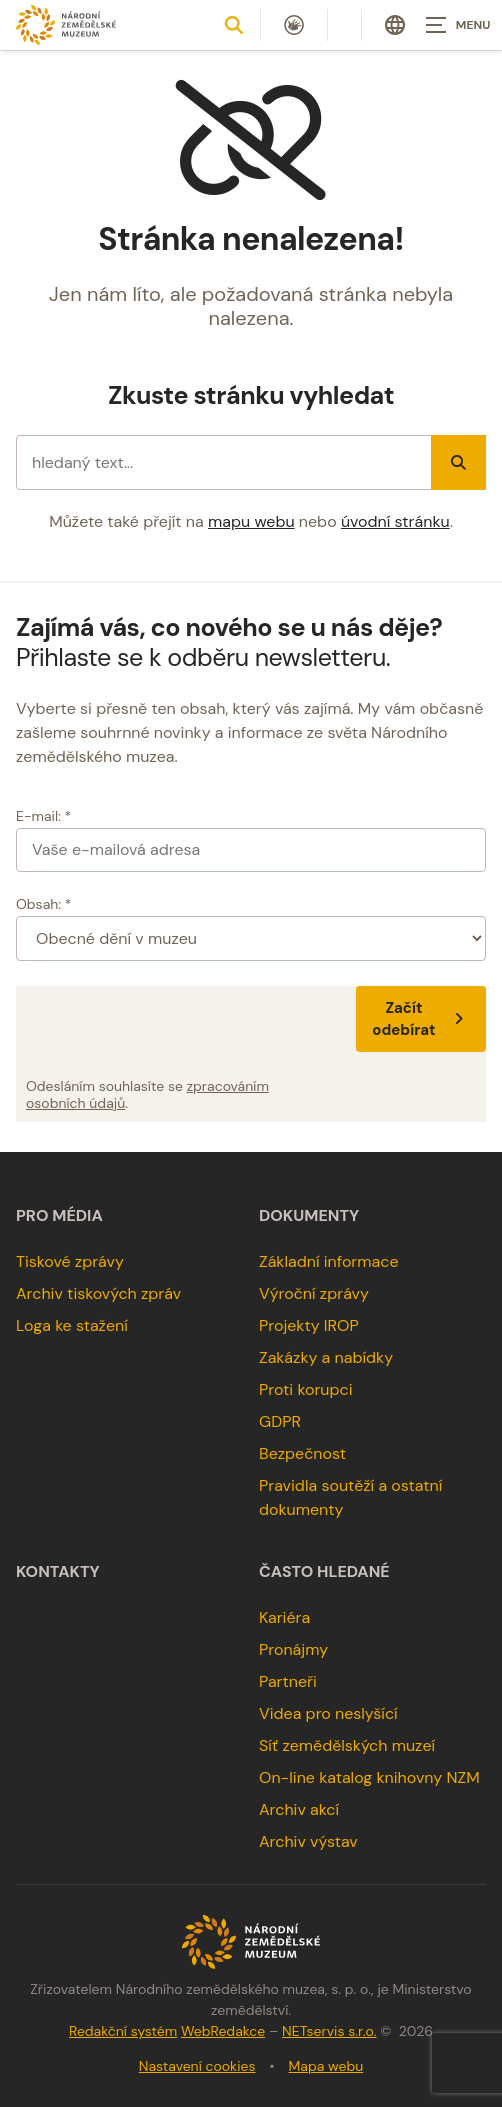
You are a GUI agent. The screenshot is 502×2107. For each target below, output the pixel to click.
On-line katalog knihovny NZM (369, 1777)
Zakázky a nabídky (326, 1357)
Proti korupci (306, 1389)
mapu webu (251, 521)
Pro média (59, 1216)
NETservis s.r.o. (329, 2031)
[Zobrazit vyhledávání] (234, 25)
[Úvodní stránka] (66, 24)
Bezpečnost (302, 1453)
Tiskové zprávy (70, 1261)
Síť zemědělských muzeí (347, 1745)
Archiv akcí (299, 1809)
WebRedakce (223, 2031)
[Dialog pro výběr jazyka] (395, 25)
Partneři (288, 1681)
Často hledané (324, 1572)
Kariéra (284, 1617)
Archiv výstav (308, 1841)
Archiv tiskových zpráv (98, 1293)
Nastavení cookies (197, 2066)
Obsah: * (44, 904)
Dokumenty (309, 1216)
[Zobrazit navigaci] (452, 25)
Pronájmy (293, 1649)
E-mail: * (43, 816)
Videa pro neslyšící (328, 1713)
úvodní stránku (395, 521)
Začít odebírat (421, 1019)
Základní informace (329, 1261)
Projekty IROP (309, 1325)
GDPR (280, 1421)
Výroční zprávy (314, 1293)
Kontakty (58, 1572)
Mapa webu (326, 2066)
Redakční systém (123, 2031)
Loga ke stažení (72, 1325)
